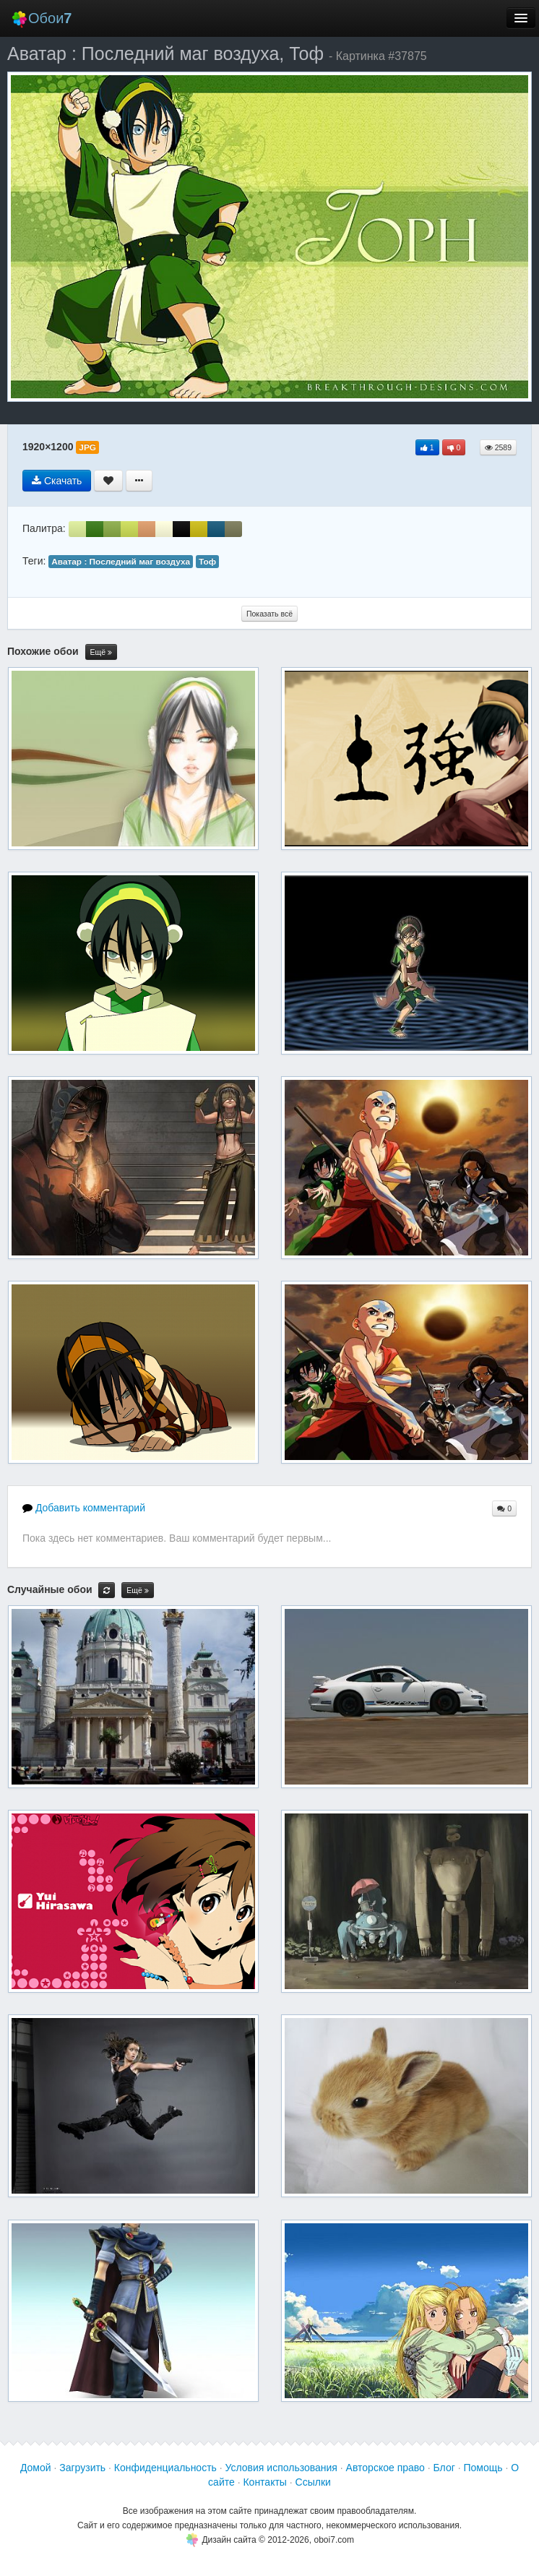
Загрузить (82, 2467)
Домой (35, 2467)
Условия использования (281, 2467)
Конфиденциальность (165, 2467)
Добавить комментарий (83, 1508)
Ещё (101, 652)
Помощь (482, 2467)
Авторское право (385, 2467)
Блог (444, 2467)
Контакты (264, 2482)
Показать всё (269, 613)
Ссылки (313, 2482)
